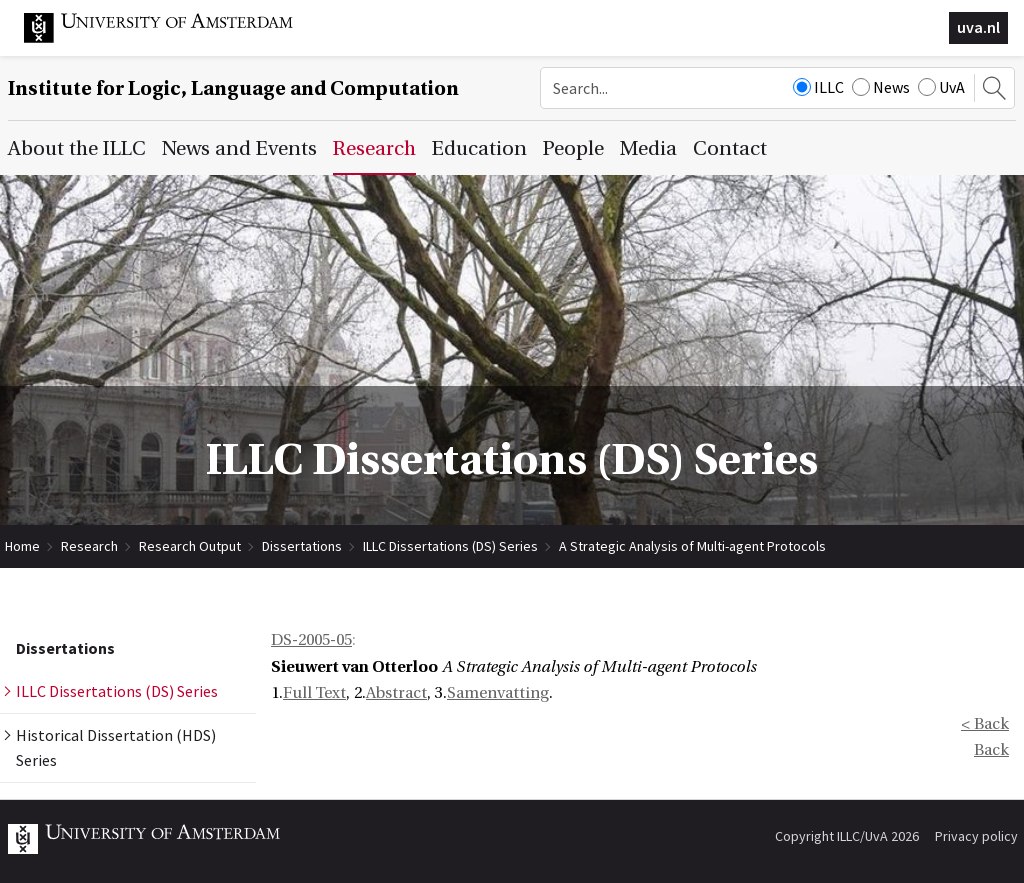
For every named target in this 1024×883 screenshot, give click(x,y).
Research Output (190, 546)
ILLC (818, 87)
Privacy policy (976, 836)
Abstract (396, 693)
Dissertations (302, 546)
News (881, 87)
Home (22, 546)
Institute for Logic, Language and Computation (233, 88)
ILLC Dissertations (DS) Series (450, 546)
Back (991, 750)
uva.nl (978, 27)
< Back (985, 724)
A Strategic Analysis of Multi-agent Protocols (692, 546)
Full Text (314, 693)
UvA (941, 87)
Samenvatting (498, 693)
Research (89, 546)
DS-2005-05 (311, 640)
